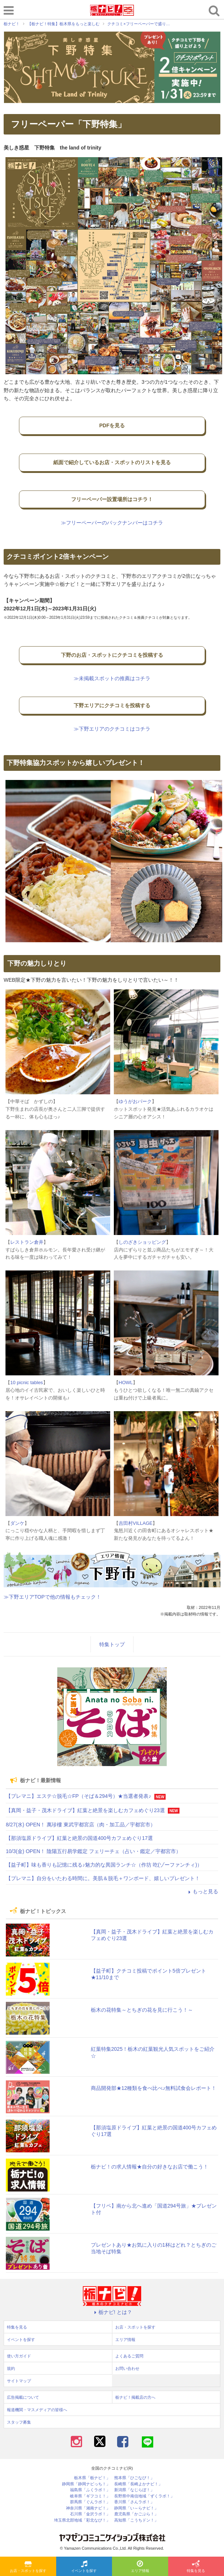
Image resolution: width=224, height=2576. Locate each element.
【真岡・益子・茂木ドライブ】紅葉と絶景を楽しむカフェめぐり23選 (85, 1810)
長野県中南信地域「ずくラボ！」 (144, 2496)
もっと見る (202, 1891)
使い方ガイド (19, 2356)
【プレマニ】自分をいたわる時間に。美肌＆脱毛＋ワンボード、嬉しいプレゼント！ (103, 1878)
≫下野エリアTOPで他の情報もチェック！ (52, 1597)
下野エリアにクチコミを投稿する (112, 705)
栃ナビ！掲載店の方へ (135, 2397)
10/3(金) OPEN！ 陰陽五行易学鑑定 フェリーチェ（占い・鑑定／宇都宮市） (93, 1851)
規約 (11, 2368)
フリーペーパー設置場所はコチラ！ (112, 499)
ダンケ (17, 1523)
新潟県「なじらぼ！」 (134, 2490)
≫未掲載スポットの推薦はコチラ (112, 678)
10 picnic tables (26, 1382)
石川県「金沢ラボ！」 (90, 2514)
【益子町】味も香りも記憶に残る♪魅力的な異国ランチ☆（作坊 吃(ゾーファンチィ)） (104, 1865)
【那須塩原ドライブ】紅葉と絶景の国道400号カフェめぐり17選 (79, 1838)
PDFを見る (112, 425)
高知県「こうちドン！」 (136, 2520)
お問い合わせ (127, 2368)
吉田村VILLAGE (135, 1523)
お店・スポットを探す (28, 2567)
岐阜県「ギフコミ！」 (90, 2496)
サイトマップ (19, 2381)
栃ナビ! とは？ (112, 2312)
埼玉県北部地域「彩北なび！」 (82, 2520)
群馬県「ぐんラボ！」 (90, 2502)
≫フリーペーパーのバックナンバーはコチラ (112, 523)
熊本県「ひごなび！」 (134, 2478)
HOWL (126, 1382)
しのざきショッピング (142, 1242)
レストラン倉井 (26, 1242)
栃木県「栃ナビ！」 (92, 2478)
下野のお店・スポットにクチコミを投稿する (112, 655)
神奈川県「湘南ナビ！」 (88, 2508)
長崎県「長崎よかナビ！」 (138, 2484)
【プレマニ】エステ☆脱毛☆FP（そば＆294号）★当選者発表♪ (78, 1796)
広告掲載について (23, 2397)
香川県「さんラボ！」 (134, 2502)
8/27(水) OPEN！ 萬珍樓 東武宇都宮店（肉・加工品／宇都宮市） (80, 1824)
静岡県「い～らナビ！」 (136, 2508)
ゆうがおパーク (135, 1101)
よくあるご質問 (129, 2356)
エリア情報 (140, 2567)
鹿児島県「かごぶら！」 (136, 2514)
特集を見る (196, 2567)
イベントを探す (84, 2567)
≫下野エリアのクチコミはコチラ (112, 729)
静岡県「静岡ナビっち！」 (86, 2484)
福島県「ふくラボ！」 (90, 2490)
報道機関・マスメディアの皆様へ (37, 2410)
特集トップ (112, 1644)
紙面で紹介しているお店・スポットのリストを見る (112, 462)
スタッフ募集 (19, 2422)
